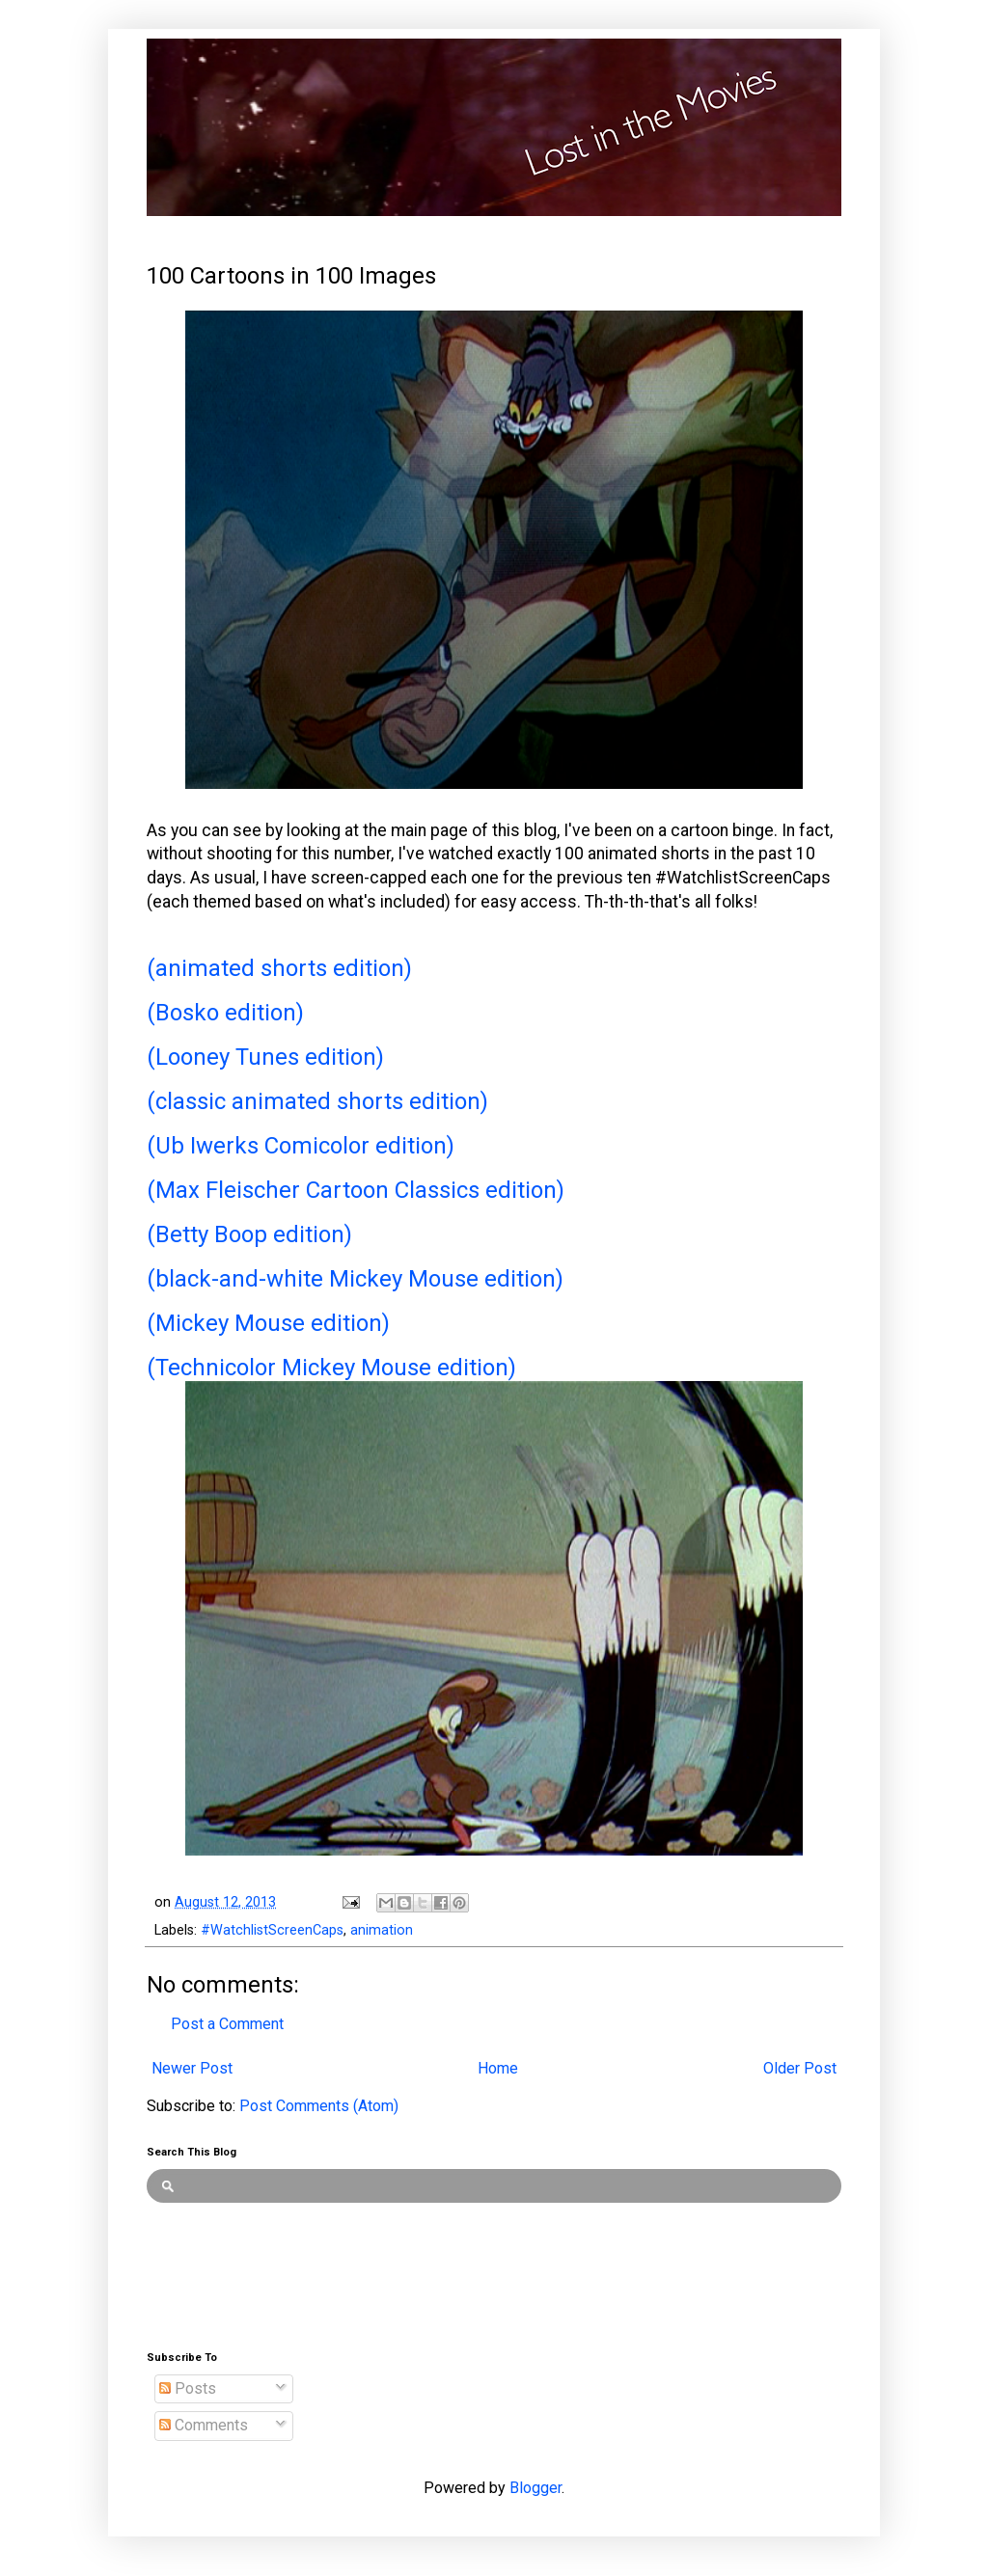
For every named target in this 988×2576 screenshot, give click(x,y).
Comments (203, 2425)
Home (498, 2068)
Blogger (535, 2488)
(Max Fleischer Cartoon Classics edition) (355, 1190)
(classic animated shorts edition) (317, 1101)
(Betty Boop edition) (249, 1234)
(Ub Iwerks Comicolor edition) (300, 1145)
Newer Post (192, 2068)
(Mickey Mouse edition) (268, 1323)
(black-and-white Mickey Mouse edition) (355, 1278)
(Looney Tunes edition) (265, 1057)
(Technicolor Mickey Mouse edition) (331, 1367)
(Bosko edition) (225, 1012)
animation (381, 1930)
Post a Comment (227, 2024)
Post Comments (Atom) (318, 2106)
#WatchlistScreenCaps (272, 1930)
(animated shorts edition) (279, 968)
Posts (187, 2388)
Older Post (800, 2068)
